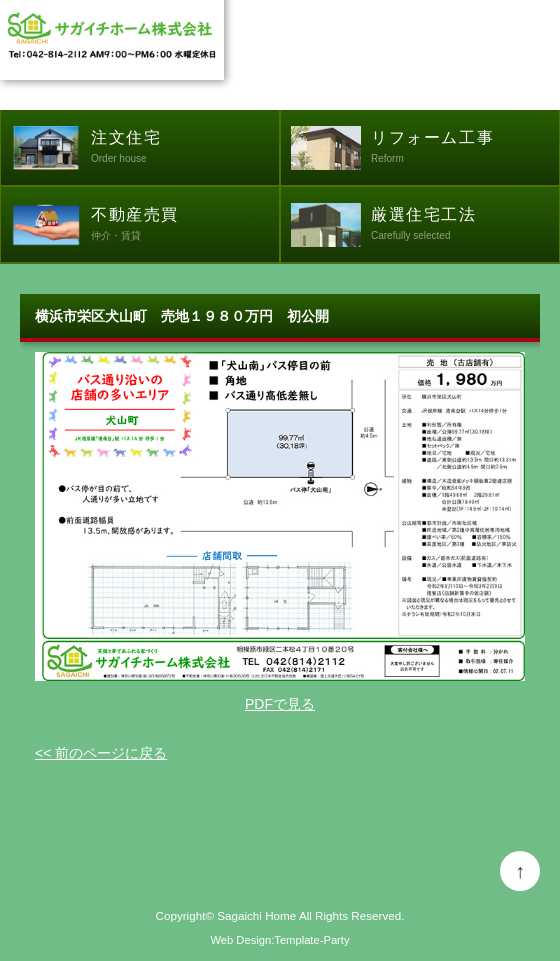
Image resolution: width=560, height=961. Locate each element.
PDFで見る (280, 704)
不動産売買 (185, 226)
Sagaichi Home (256, 915)
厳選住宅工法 (465, 226)
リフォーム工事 (465, 149)
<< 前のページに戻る (101, 753)
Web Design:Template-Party (279, 940)
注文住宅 (185, 149)
